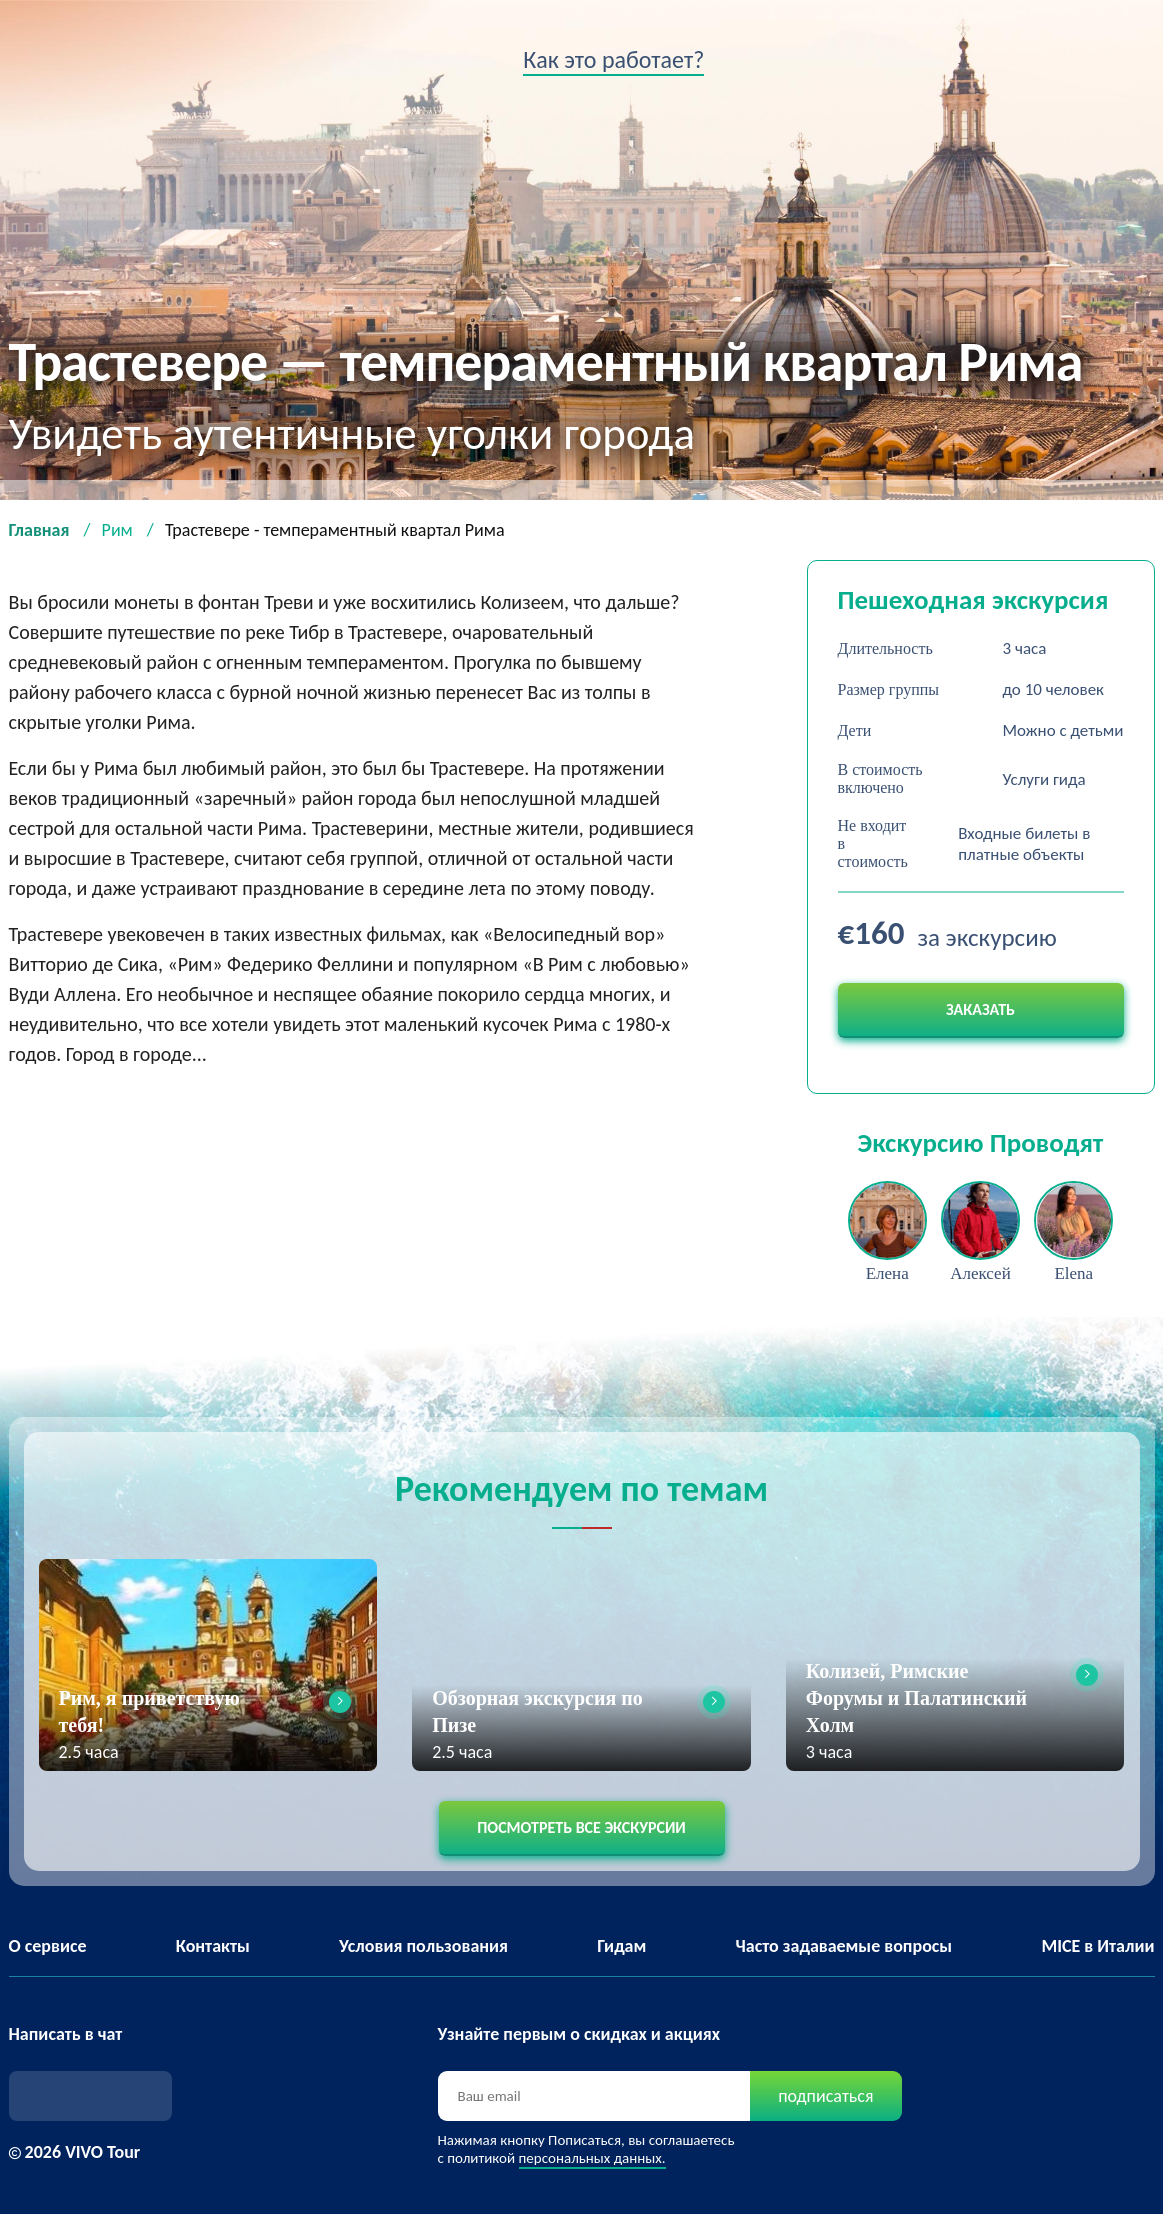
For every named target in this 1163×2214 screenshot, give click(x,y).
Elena (1073, 1273)
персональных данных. (592, 2158)
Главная (39, 530)
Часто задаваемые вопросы (844, 1946)
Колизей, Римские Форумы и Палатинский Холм (916, 1698)
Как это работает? (613, 59)
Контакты (213, 1946)
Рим (117, 530)
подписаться (825, 2096)
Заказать (980, 1009)
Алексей (980, 1273)
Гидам (621, 1946)
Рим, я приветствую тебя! (149, 1711)
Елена (887, 1273)
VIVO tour (45, 65)
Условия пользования (423, 1946)
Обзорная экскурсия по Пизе (537, 1711)
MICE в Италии (1097, 1946)
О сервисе (48, 1946)
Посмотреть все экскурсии (581, 1827)
